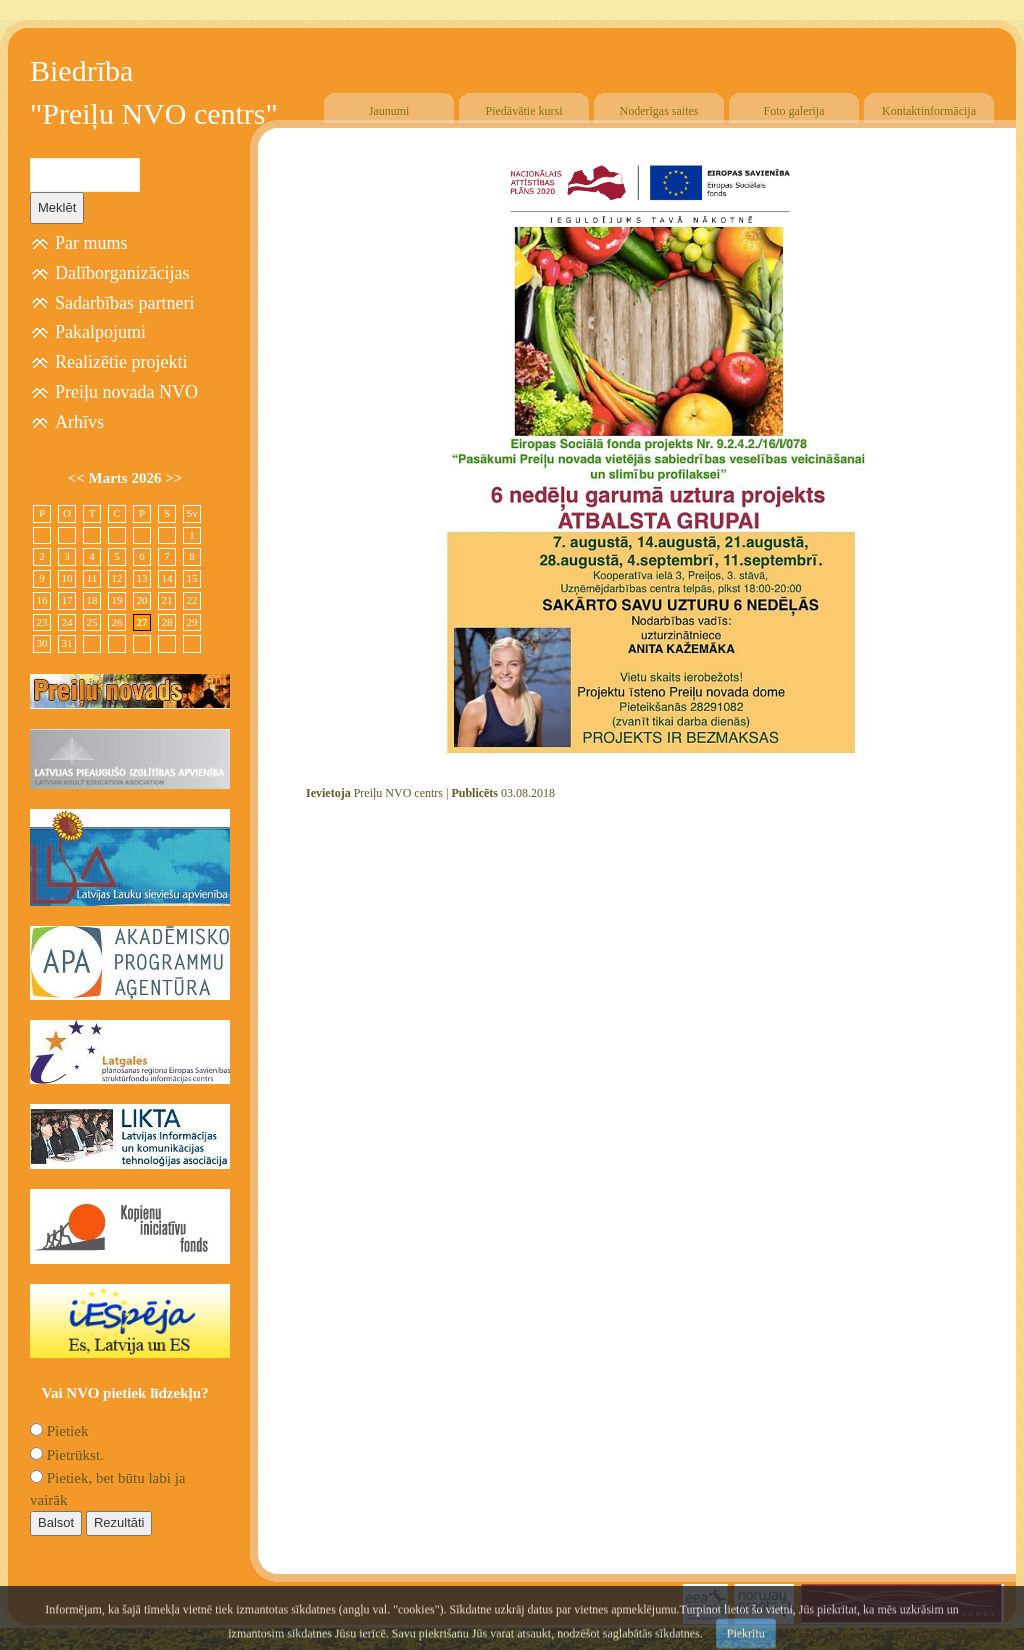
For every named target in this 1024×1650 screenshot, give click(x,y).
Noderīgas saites (659, 111)
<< (78, 478)
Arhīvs (79, 422)
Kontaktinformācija (929, 111)
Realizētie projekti (121, 362)
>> (173, 478)
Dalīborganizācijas (122, 273)
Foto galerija (794, 111)
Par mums (91, 243)
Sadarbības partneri (124, 303)
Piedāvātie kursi (524, 111)
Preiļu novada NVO (126, 392)
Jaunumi (389, 111)
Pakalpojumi (100, 332)
